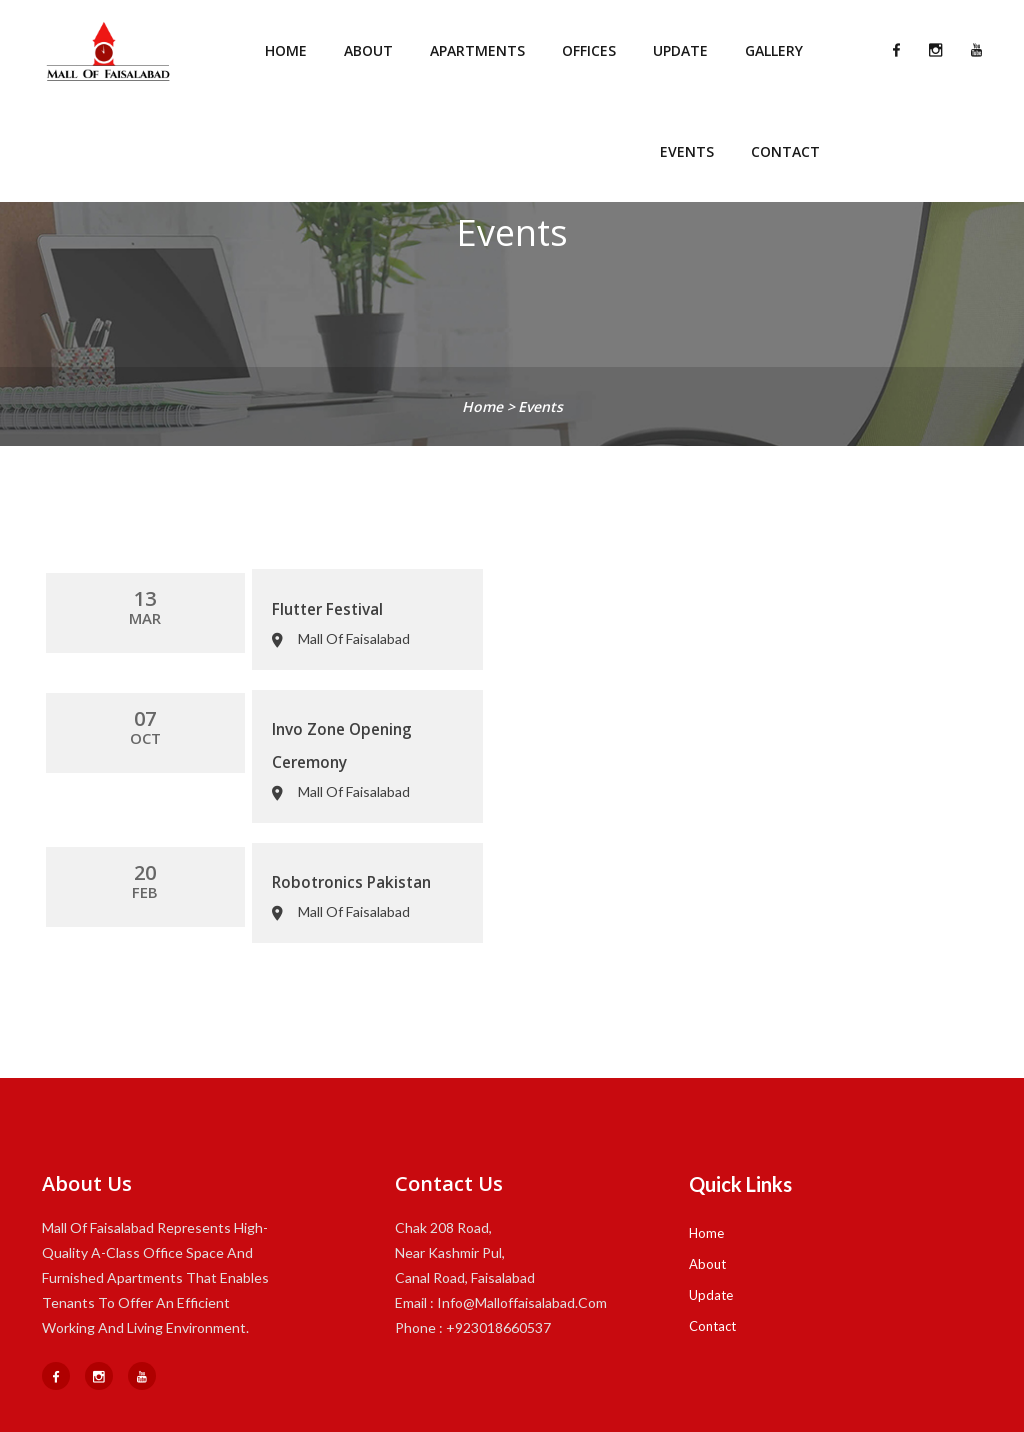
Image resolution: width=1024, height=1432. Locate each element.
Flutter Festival (203, 601)
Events (687, 151)
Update (680, 50)
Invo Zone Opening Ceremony (256, 712)
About (368, 50)
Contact (785, 151)
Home (286, 50)
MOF (508, 1400)
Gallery (774, 50)
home (484, 406)
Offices (589, 50)
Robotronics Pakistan (226, 823)
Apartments (477, 50)
